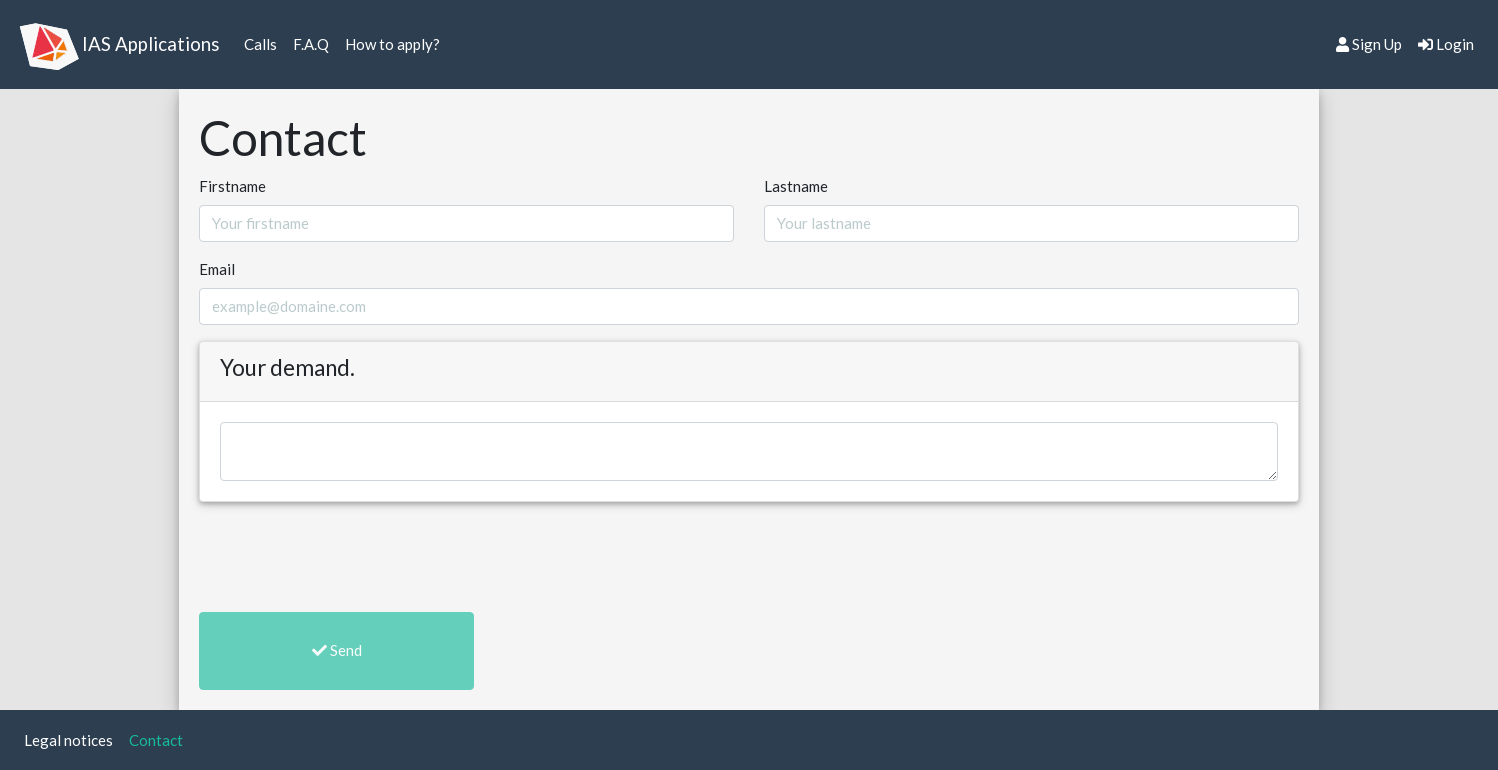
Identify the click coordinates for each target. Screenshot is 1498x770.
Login (1446, 44)
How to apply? (396, 42)
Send (337, 650)
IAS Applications (151, 43)
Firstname (232, 186)
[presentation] (351, 557)
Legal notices (72, 738)
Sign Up (1369, 44)
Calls (264, 42)
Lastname (796, 186)
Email (217, 269)
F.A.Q (315, 42)
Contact (160, 738)
